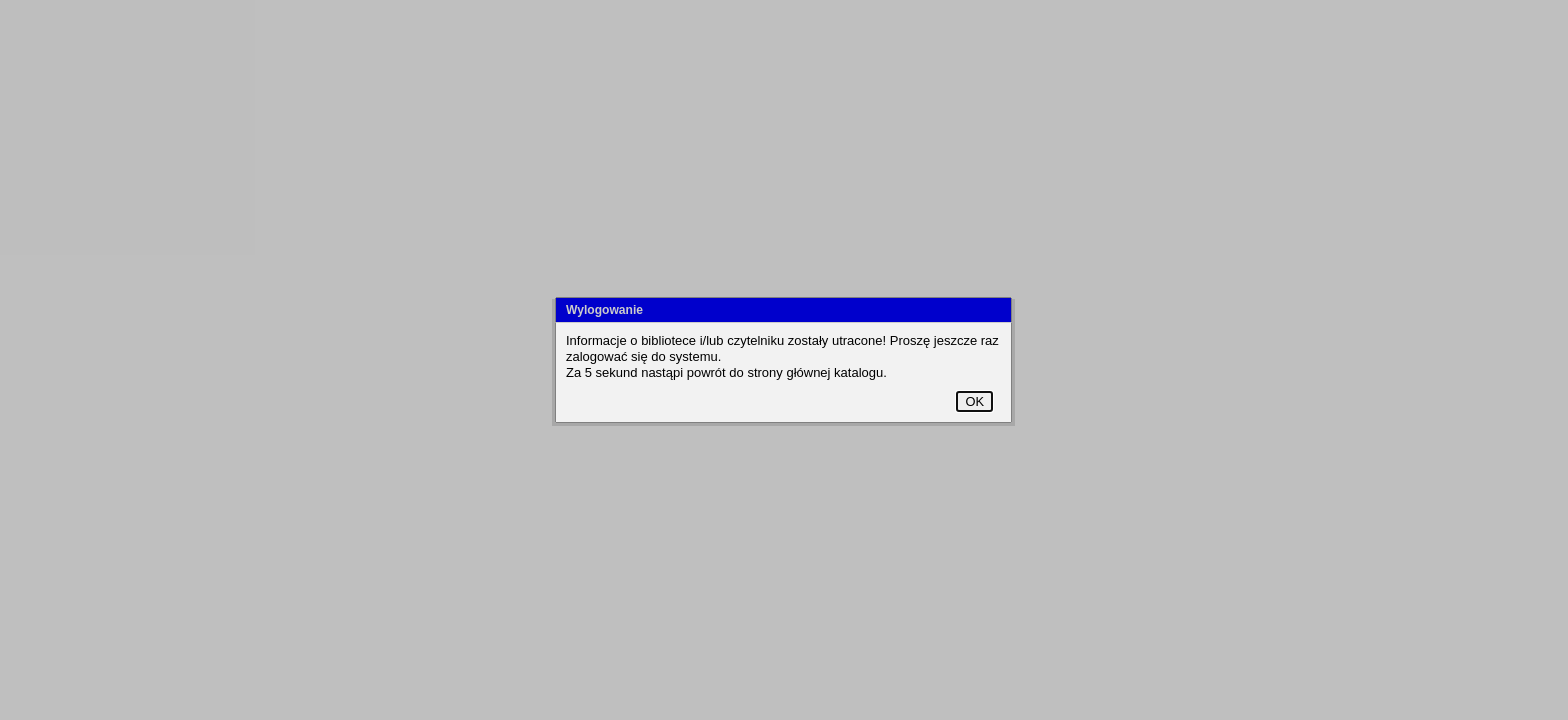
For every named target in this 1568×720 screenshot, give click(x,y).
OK (974, 401)
